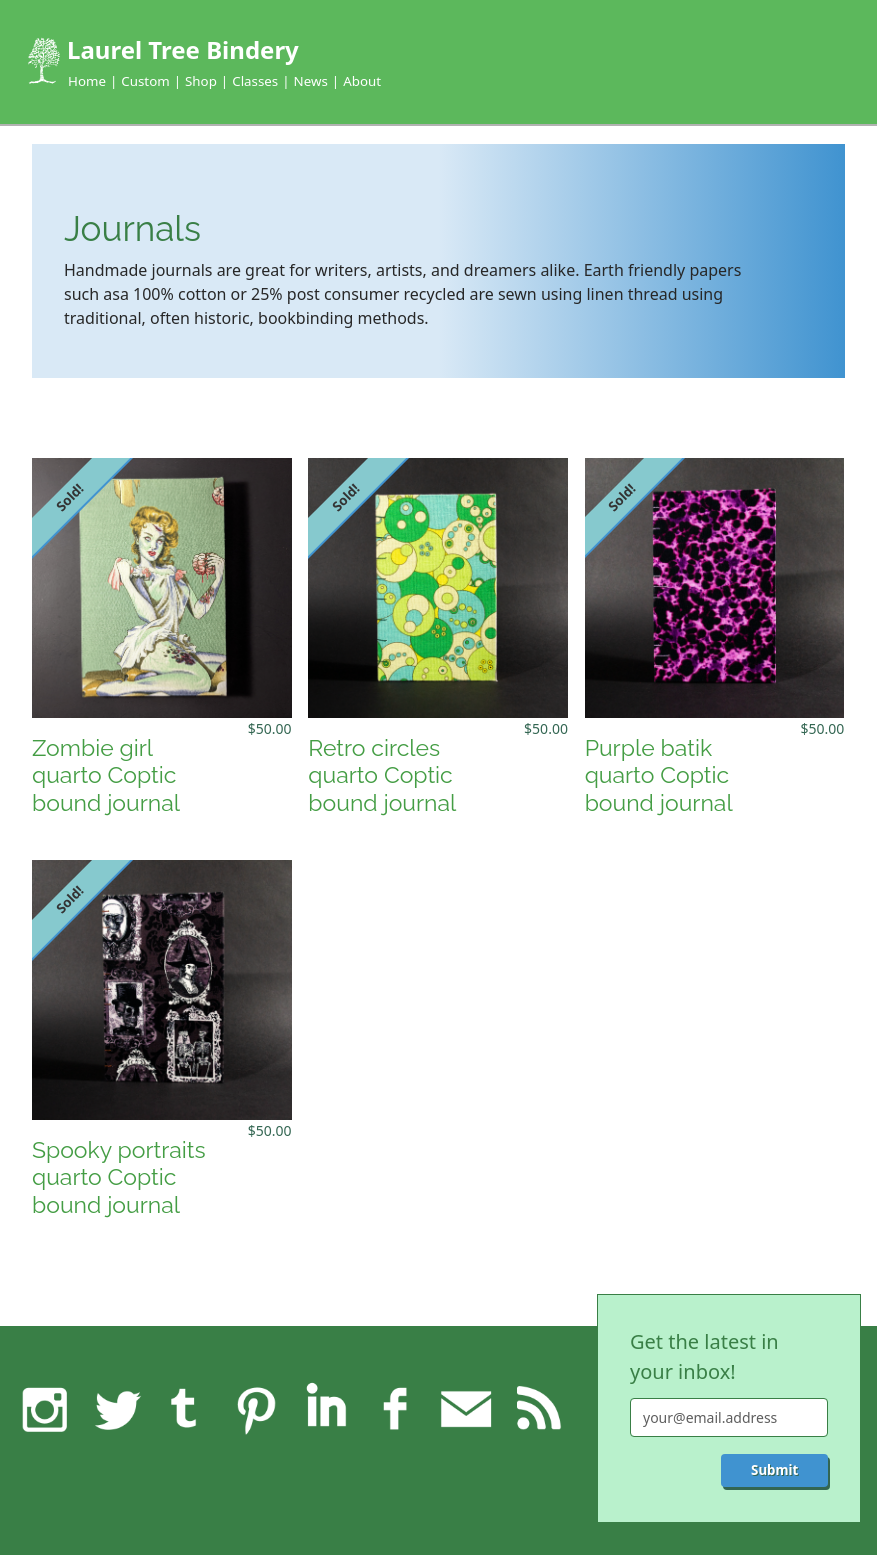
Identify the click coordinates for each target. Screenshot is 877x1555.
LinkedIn (326, 1409)
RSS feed (536, 1409)
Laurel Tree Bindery (183, 49)
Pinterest (255, 1409)
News (311, 81)
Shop (201, 81)
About (362, 81)
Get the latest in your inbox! (704, 1356)
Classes (255, 81)
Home (87, 81)
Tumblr (185, 1409)
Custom (145, 81)
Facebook (396, 1409)
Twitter (115, 1409)
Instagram (45, 1409)
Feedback (466, 1409)
